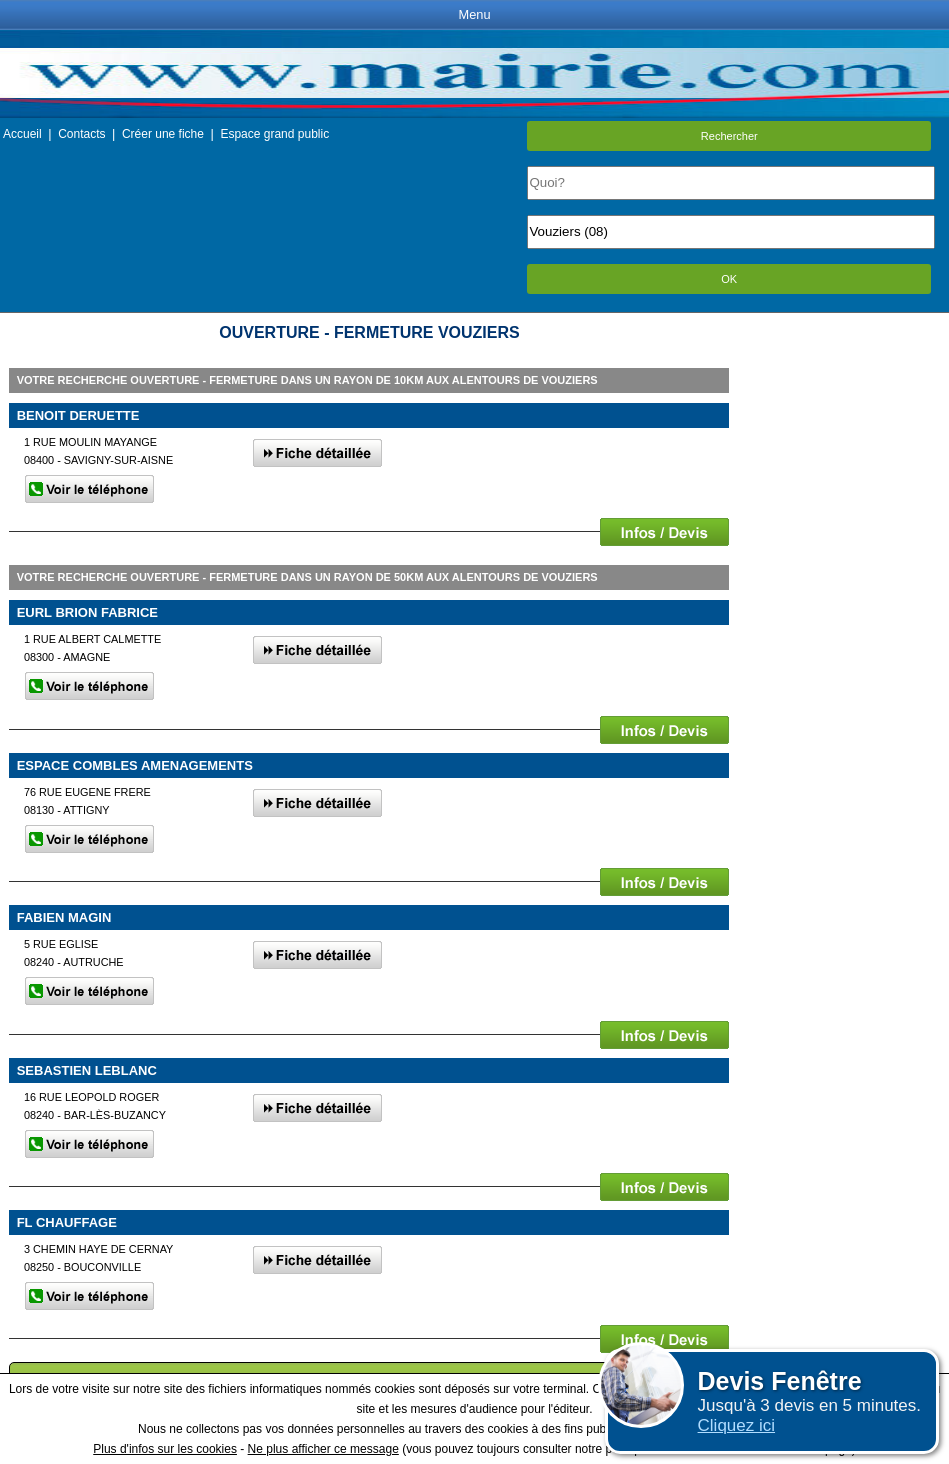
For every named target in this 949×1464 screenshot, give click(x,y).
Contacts (81, 134)
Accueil (22, 134)
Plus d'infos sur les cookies (165, 1449)
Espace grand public (274, 134)
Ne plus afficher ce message (323, 1449)
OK (729, 279)
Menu (474, 14)
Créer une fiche (163, 134)
